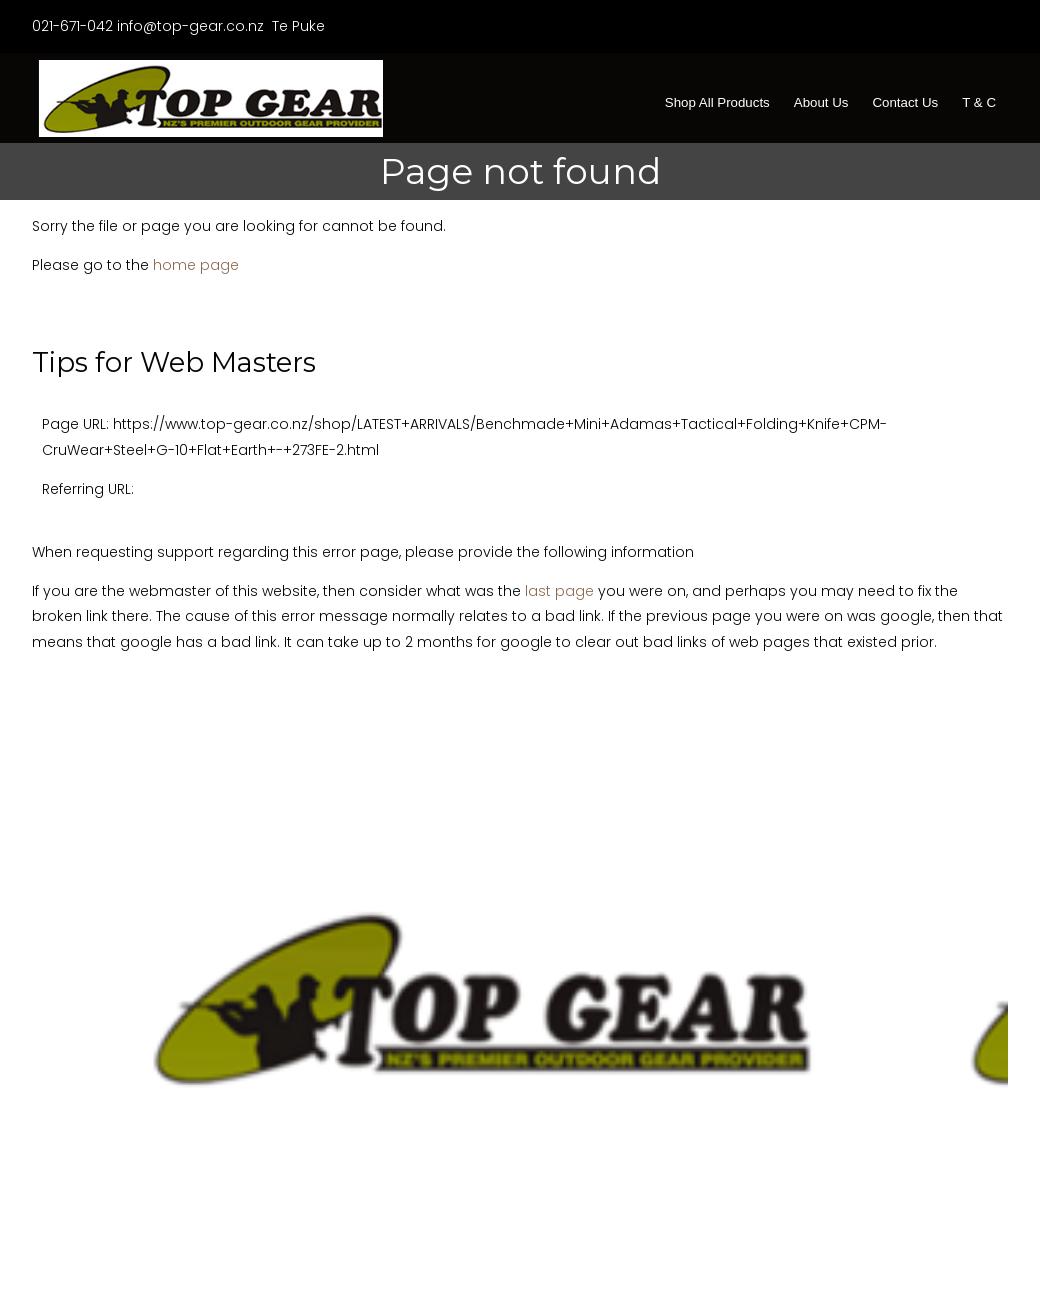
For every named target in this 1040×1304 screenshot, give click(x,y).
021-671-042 (72, 26)
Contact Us (905, 102)
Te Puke (296, 26)
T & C (979, 102)
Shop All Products (717, 102)
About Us (821, 102)
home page (196, 265)
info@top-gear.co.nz (190, 26)
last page (559, 591)
